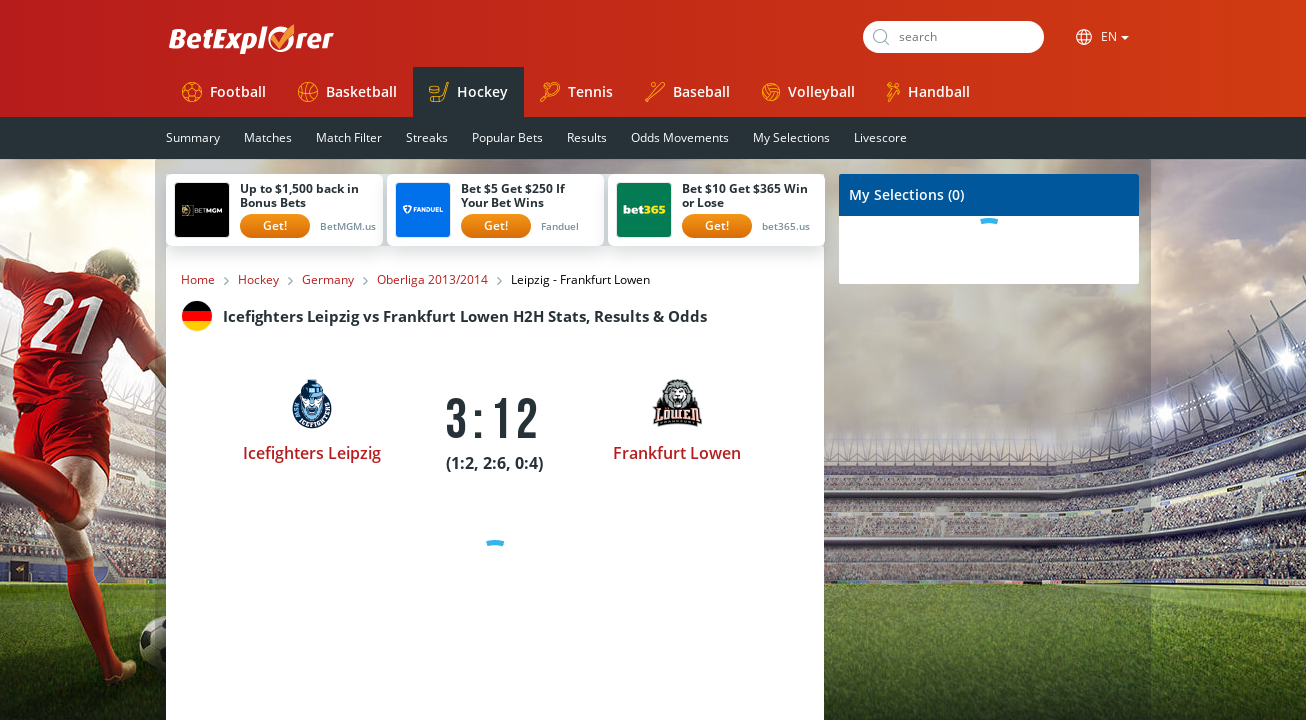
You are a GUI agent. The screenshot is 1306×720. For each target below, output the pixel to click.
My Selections (791, 137)
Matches (268, 137)
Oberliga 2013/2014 (432, 280)
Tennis (576, 92)
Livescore (880, 137)
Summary (193, 137)
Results (587, 137)
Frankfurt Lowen (677, 453)
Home (198, 280)
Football (224, 92)
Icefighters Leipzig (312, 453)
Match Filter (349, 137)
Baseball (687, 92)
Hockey (468, 92)
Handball (928, 92)
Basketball (347, 92)
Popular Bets (507, 137)
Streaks (427, 137)
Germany (328, 280)
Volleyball (808, 91)
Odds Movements (680, 137)
